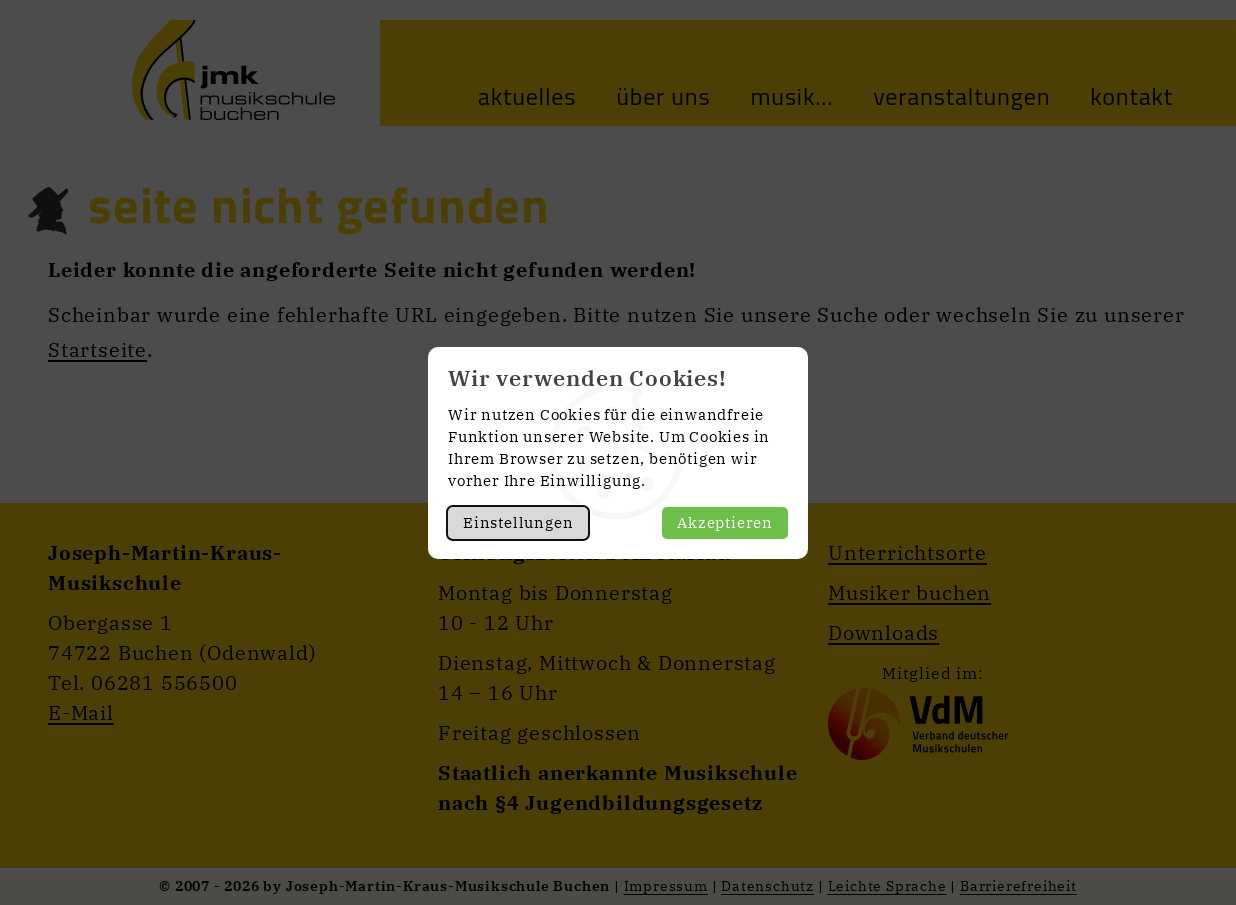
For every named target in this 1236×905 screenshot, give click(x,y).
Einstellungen (518, 522)
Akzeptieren (725, 522)
